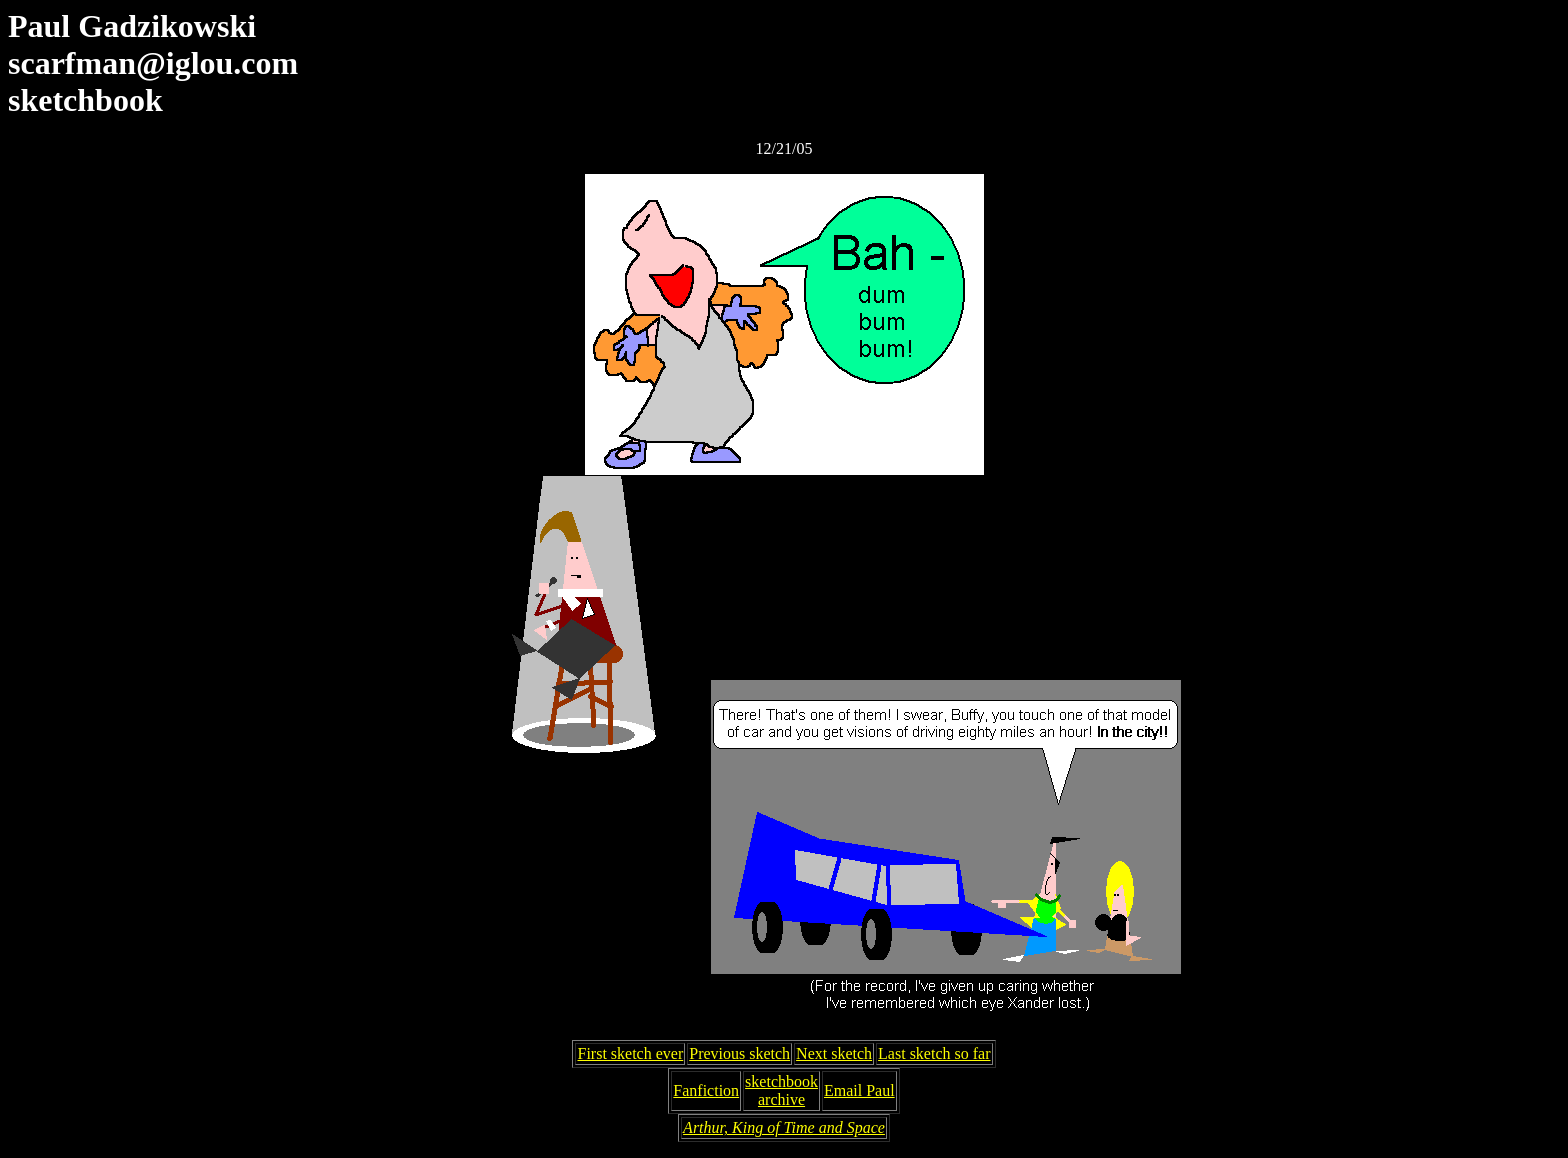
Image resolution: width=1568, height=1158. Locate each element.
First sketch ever (630, 1053)
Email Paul (859, 1090)
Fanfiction (706, 1090)
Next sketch (834, 1053)
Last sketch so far (934, 1053)
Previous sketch (739, 1053)
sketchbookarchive (781, 1090)
